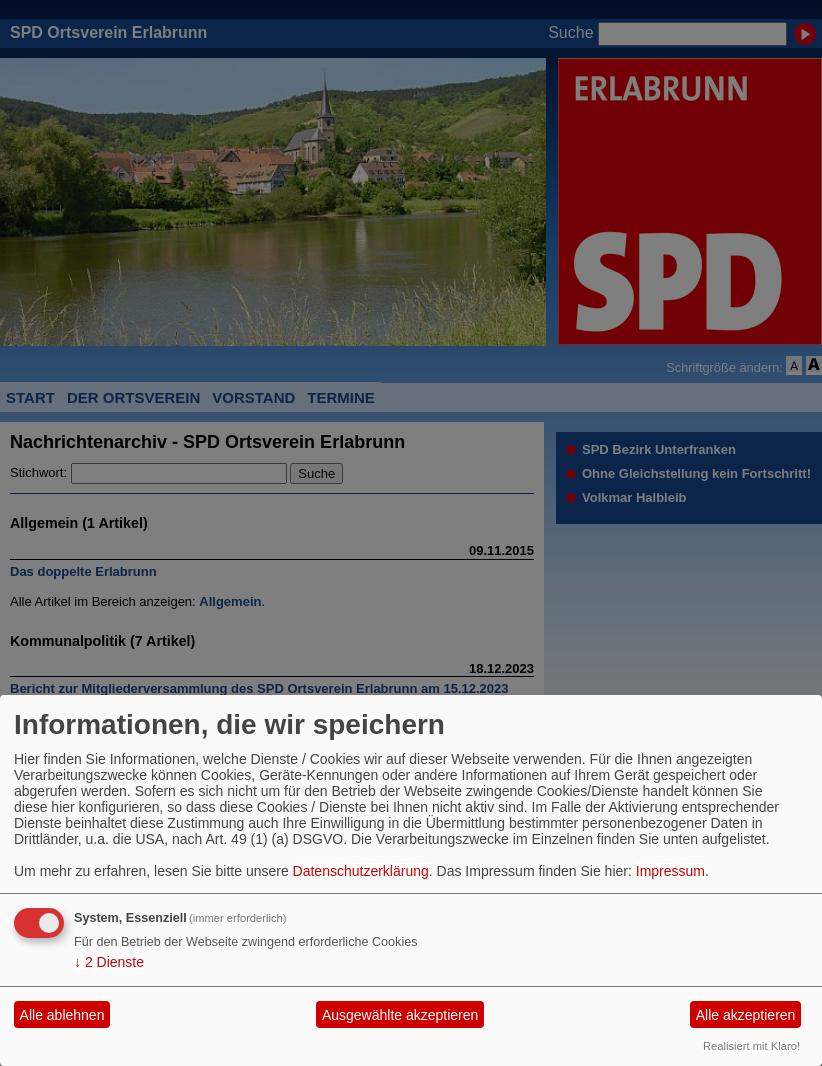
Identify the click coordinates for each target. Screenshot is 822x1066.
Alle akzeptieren (746, 1015)
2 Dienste (109, 962)
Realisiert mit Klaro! (751, 1046)
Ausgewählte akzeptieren (400, 1015)
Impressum (670, 871)
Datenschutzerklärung (361, 871)
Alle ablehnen (62, 1015)
